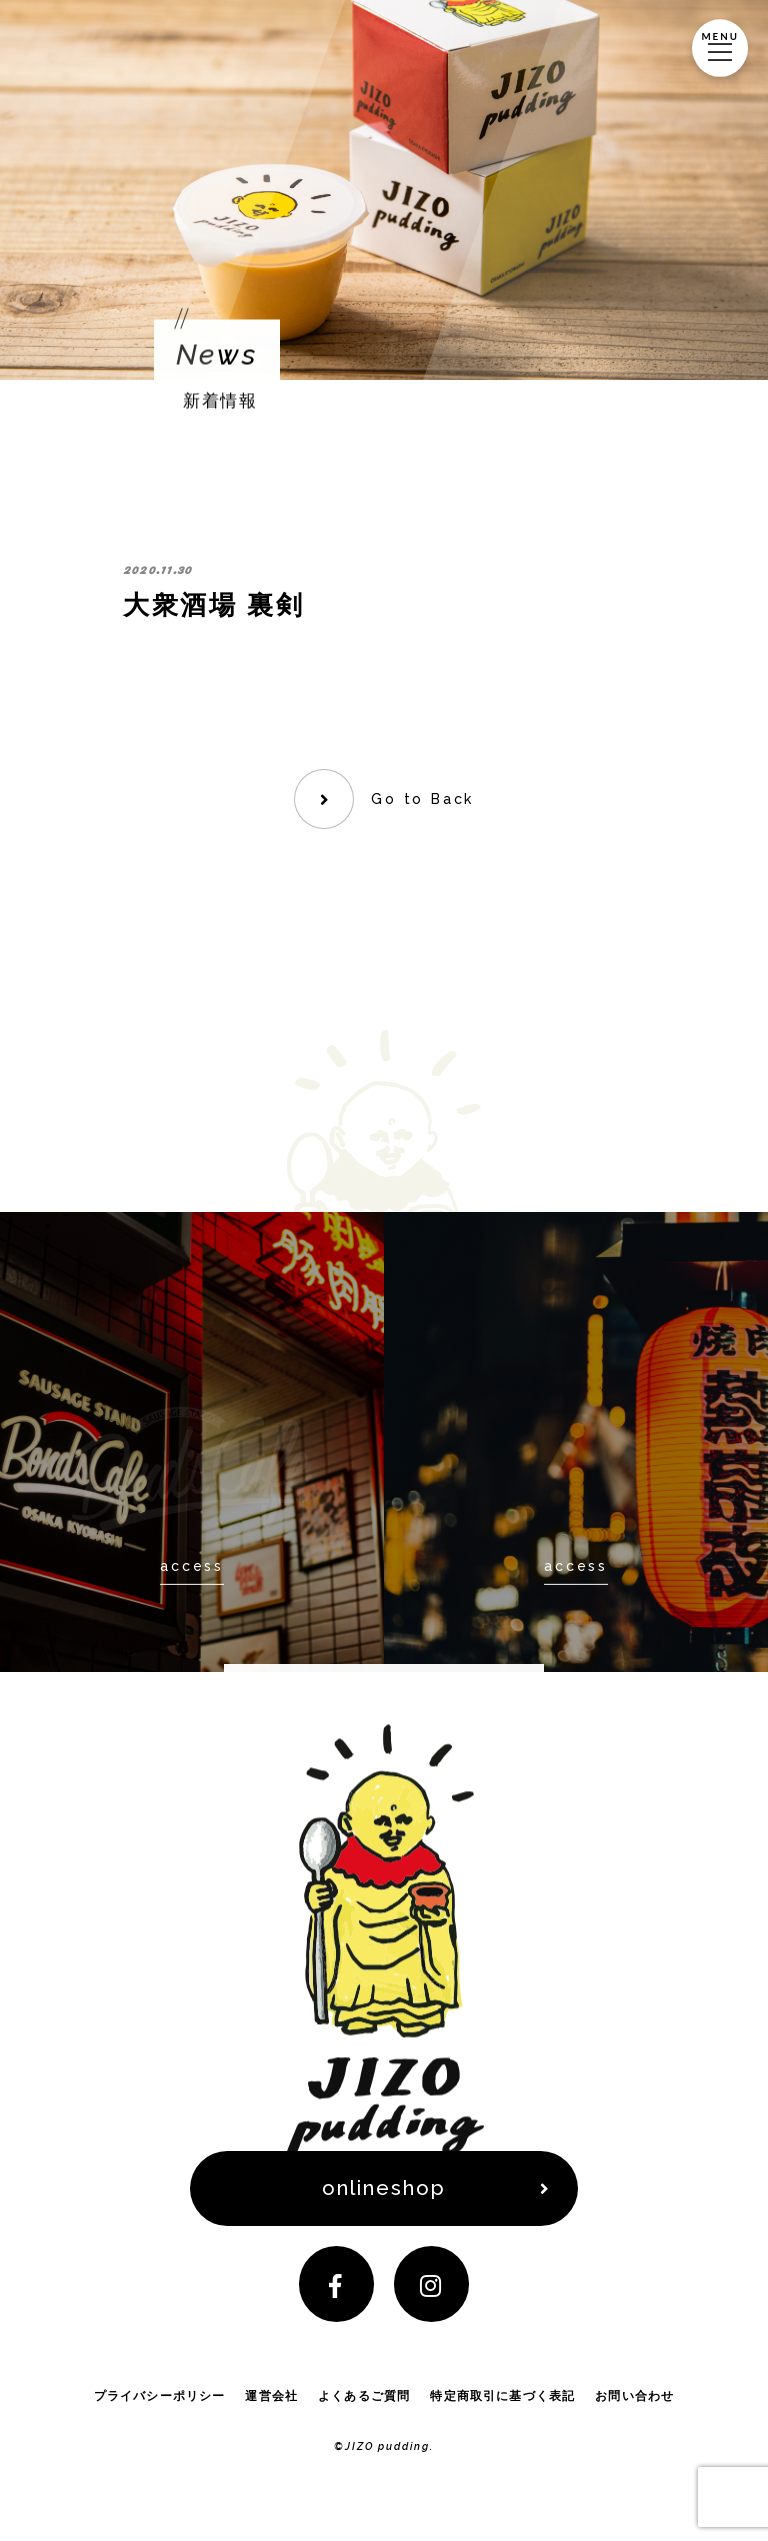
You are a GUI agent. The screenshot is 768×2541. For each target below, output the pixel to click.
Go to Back (423, 799)
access (192, 1566)
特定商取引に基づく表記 (502, 2404)
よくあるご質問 (364, 2404)
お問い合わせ (635, 2404)
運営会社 (271, 2404)
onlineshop (384, 2191)
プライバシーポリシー (159, 2404)
